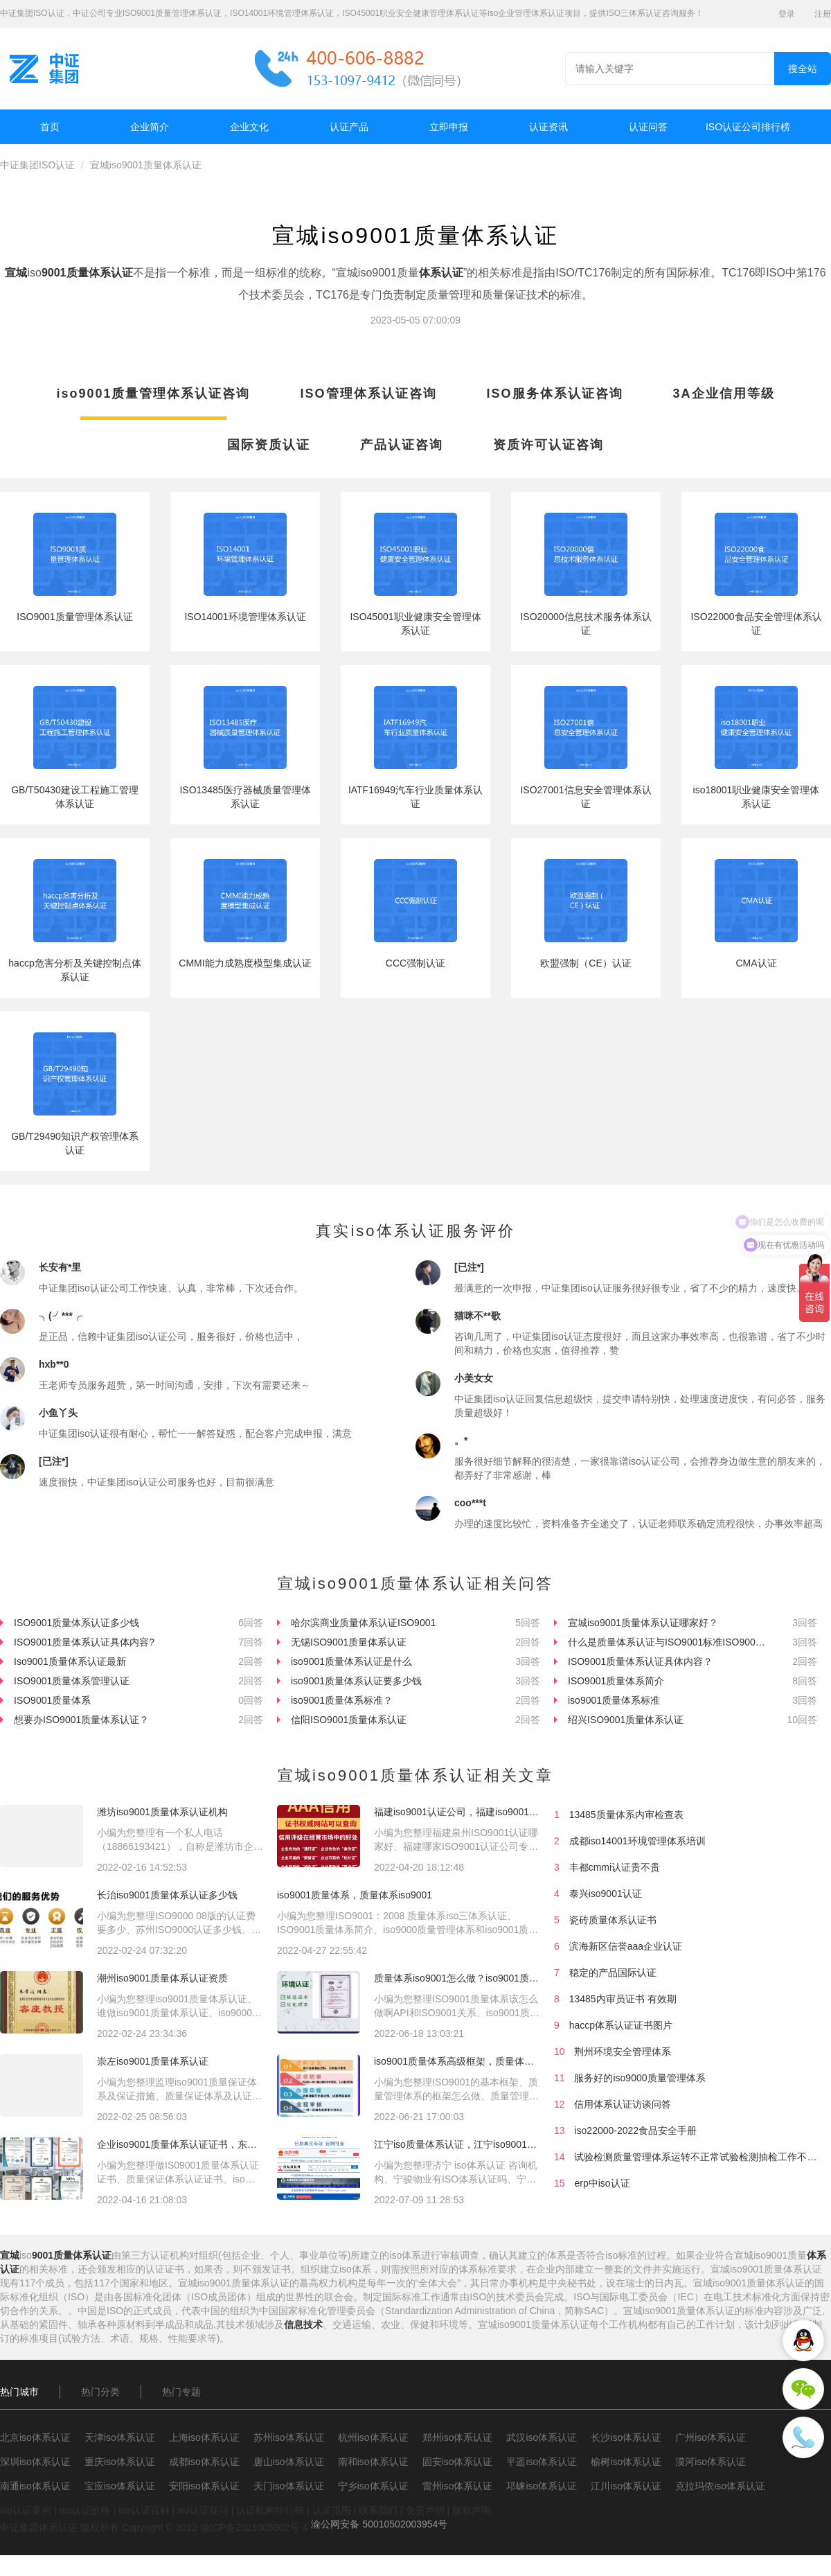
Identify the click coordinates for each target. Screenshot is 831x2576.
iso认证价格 (84, 2510)
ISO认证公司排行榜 (748, 126)
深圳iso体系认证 (35, 2461)
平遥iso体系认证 (541, 2461)
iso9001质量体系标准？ (342, 1700)
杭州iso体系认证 (373, 2437)
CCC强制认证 (415, 963)
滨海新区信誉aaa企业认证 (625, 1946)
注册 (822, 14)
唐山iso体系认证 (288, 2461)
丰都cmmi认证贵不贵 (614, 1867)
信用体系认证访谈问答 (622, 2104)
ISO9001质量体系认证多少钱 (76, 1622)
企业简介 (149, 126)
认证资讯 (548, 126)
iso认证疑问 (203, 2510)
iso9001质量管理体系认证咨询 (153, 393)
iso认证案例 (25, 2510)
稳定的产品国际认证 (612, 1972)
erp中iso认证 (601, 2183)
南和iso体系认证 (373, 2461)
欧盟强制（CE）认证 (585, 963)
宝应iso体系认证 (119, 2485)
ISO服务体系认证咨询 (555, 393)
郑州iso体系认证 (457, 2437)
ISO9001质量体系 (52, 1700)
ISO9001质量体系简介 (616, 1680)
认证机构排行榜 (270, 2510)
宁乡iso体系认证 (373, 2485)
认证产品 (349, 126)
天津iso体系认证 (119, 2437)
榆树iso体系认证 (626, 2461)
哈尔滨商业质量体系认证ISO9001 (363, 1622)
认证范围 (331, 2510)
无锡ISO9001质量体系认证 (348, 1642)
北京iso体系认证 (35, 2437)
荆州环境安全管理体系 (622, 2051)
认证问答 (648, 126)
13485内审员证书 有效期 (623, 1998)
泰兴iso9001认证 (605, 1893)
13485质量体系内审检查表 (626, 1814)
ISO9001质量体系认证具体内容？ (640, 1661)
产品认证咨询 (401, 445)
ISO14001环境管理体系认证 (244, 616)
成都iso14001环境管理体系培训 (637, 1840)
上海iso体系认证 (204, 2437)
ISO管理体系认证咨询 (369, 393)
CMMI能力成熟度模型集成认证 (245, 963)
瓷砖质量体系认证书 (612, 1919)
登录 (786, 14)
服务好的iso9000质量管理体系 (639, 2077)
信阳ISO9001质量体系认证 (348, 1719)
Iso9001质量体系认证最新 (70, 1661)
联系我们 (378, 2510)
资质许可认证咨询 (548, 445)
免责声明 (425, 2510)
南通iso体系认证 (35, 2485)
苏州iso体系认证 (288, 2437)
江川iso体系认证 (626, 2485)
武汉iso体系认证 (541, 2437)
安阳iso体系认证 (204, 2485)
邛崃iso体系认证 (541, 2485)
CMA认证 (755, 963)
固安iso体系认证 (457, 2461)
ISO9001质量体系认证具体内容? (84, 1642)
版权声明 (471, 2510)
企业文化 (249, 126)
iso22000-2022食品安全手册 (635, 2130)
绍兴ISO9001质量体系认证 (625, 1719)
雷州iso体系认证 (457, 2485)
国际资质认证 (268, 445)
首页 (50, 126)
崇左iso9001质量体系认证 (152, 2061)
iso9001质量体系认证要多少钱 (356, 1680)
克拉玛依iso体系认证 (720, 2485)
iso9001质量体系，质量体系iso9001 (354, 1894)
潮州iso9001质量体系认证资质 (162, 1978)
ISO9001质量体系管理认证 (71, 1680)
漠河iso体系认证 (710, 2461)
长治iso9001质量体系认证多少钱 (167, 1894)
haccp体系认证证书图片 (620, 2025)
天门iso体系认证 (288, 2485)
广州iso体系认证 (710, 2437)
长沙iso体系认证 (626, 2437)
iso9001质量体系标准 (614, 1700)
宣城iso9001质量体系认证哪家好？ (643, 1622)
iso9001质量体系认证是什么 (351, 1661)
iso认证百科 (144, 2510)
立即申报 (448, 126)
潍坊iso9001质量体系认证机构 (162, 1811)
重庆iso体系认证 (119, 2461)
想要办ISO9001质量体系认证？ (81, 1719)
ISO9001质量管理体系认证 (74, 616)
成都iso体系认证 (204, 2461)
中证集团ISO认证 (37, 164)
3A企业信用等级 (724, 393)
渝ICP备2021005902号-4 (254, 2527)
